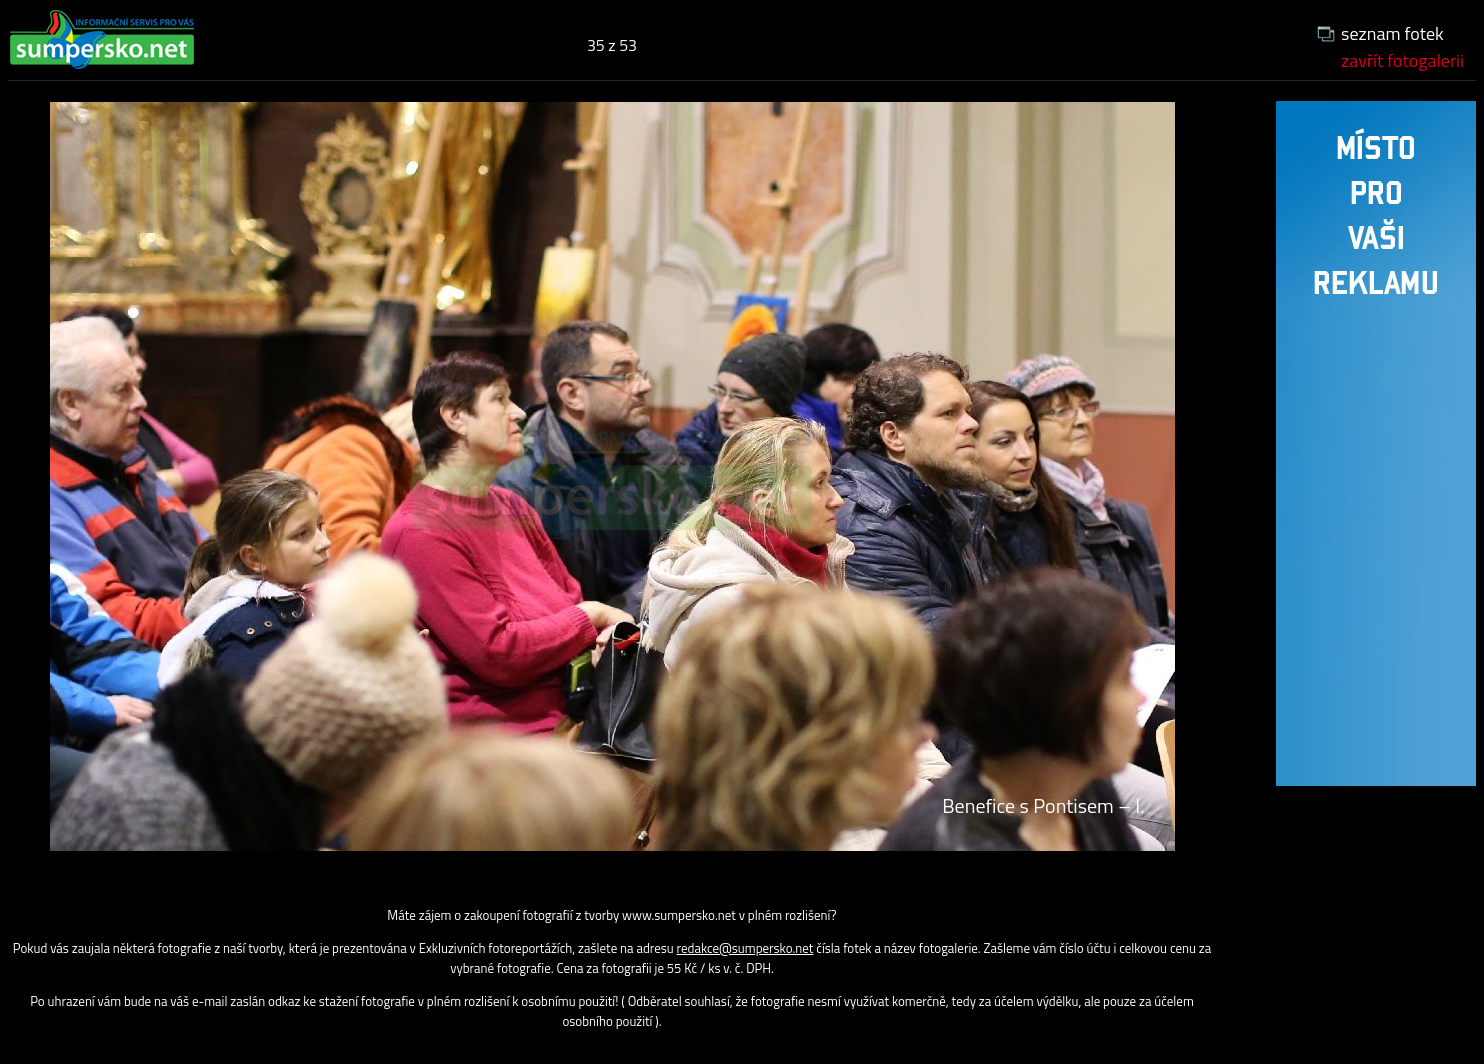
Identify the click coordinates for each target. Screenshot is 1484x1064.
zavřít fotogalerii (1402, 60)
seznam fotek (1392, 33)
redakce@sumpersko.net (745, 948)
